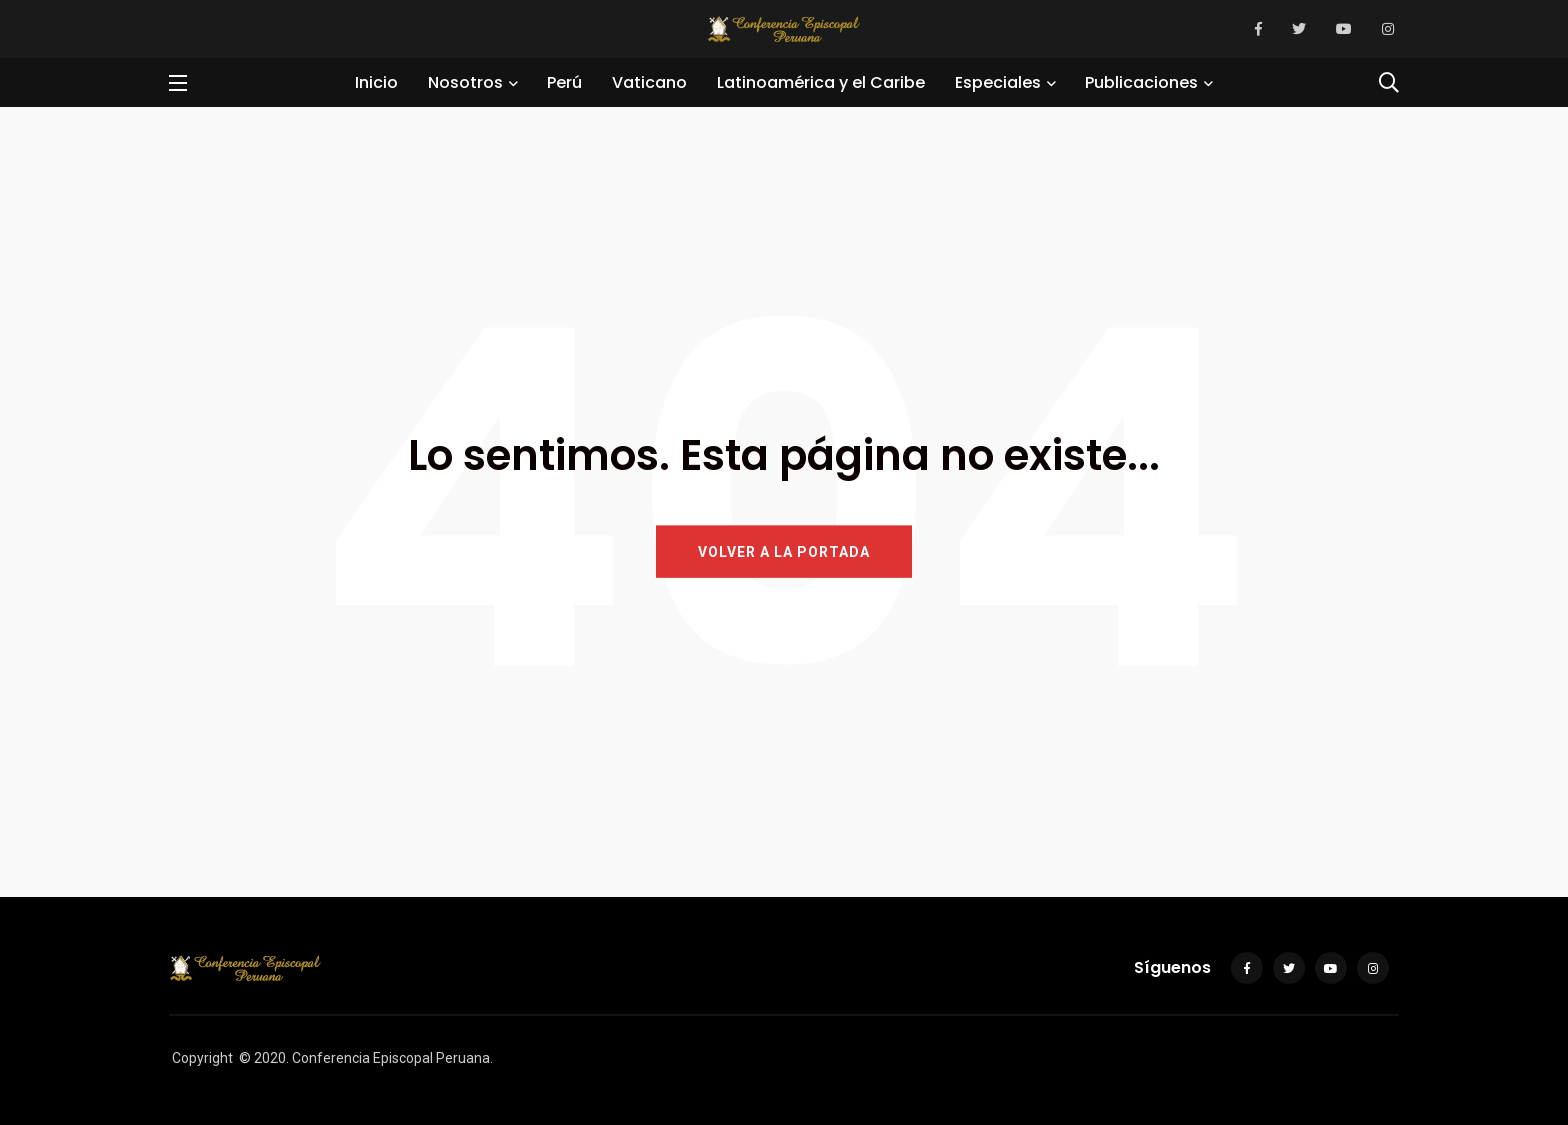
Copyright (202, 1058)
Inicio (376, 82)
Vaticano (649, 82)
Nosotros (465, 82)
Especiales (998, 82)
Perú (564, 82)
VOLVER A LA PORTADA (784, 551)
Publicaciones (1141, 82)
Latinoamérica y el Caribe (821, 82)
